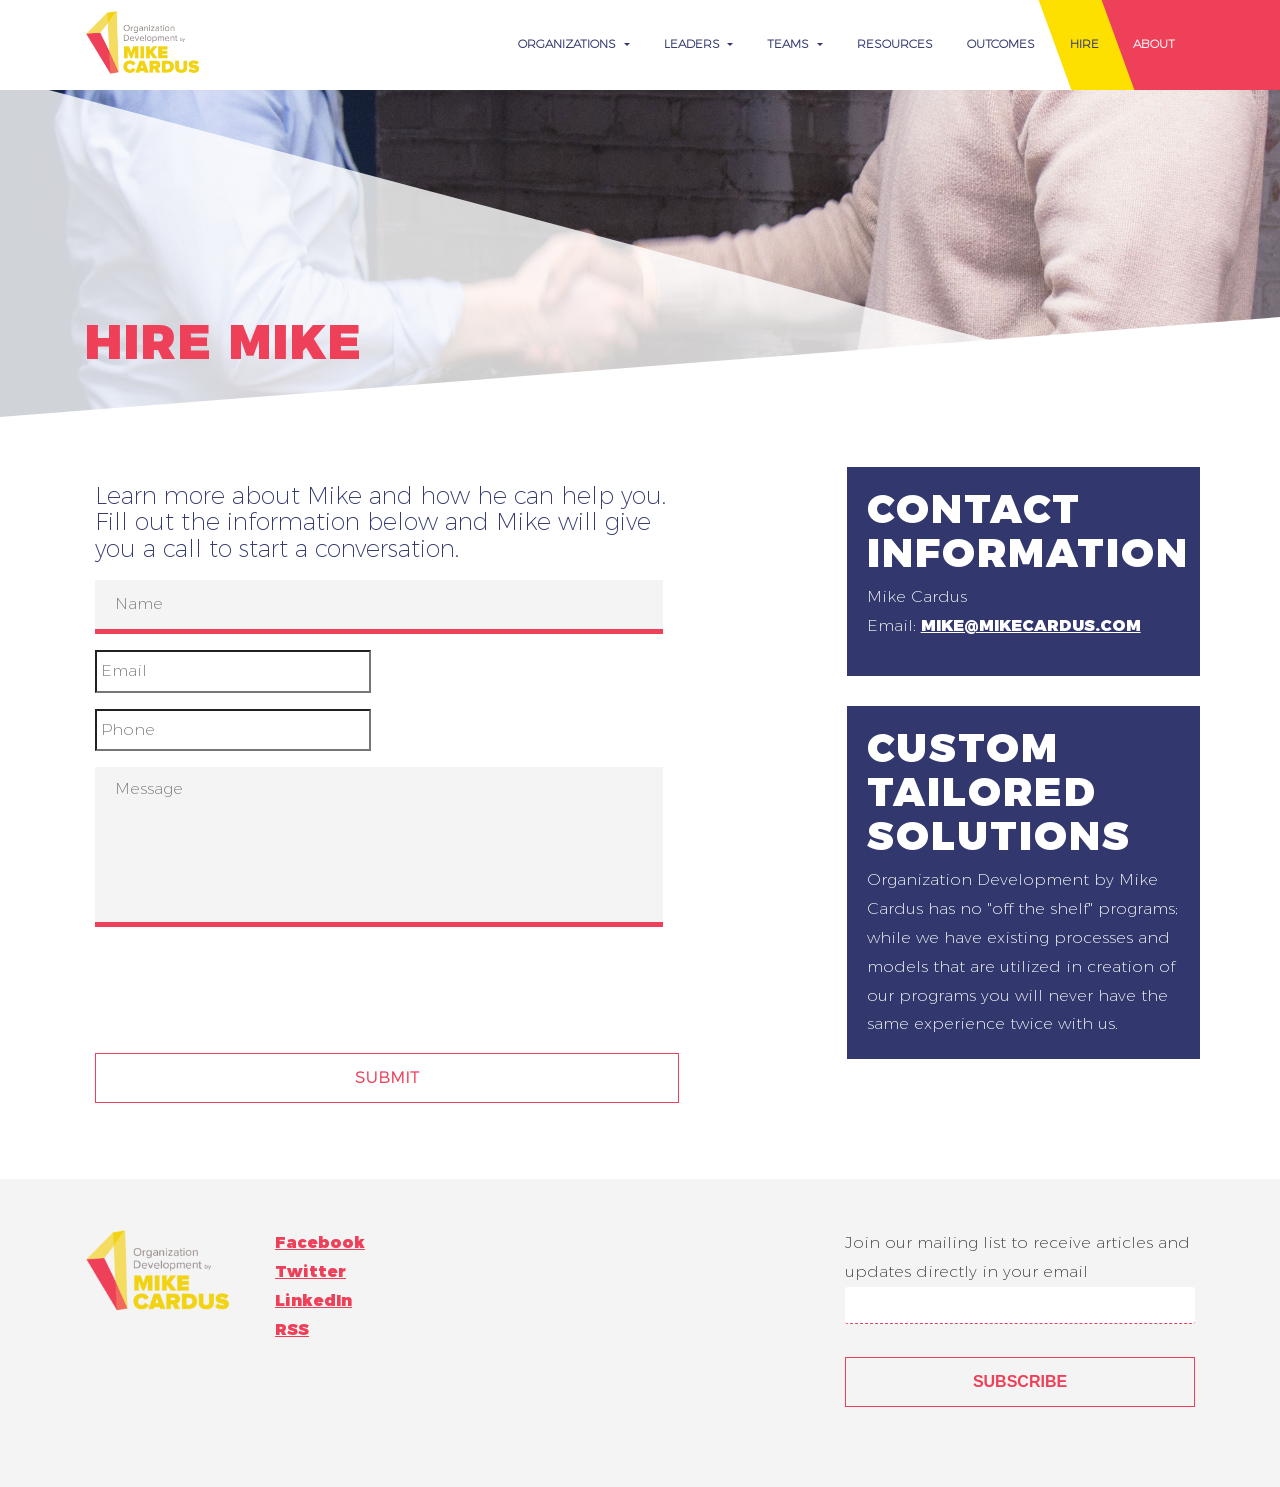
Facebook (320, 1242)
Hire (1084, 43)
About (1154, 43)
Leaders (694, 43)
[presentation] (247, 982)
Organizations (569, 43)
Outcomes (1001, 43)
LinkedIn (313, 1300)
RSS (292, 1329)
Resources (895, 43)
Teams (790, 43)
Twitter (310, 1271)
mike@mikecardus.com (1031, 625)
